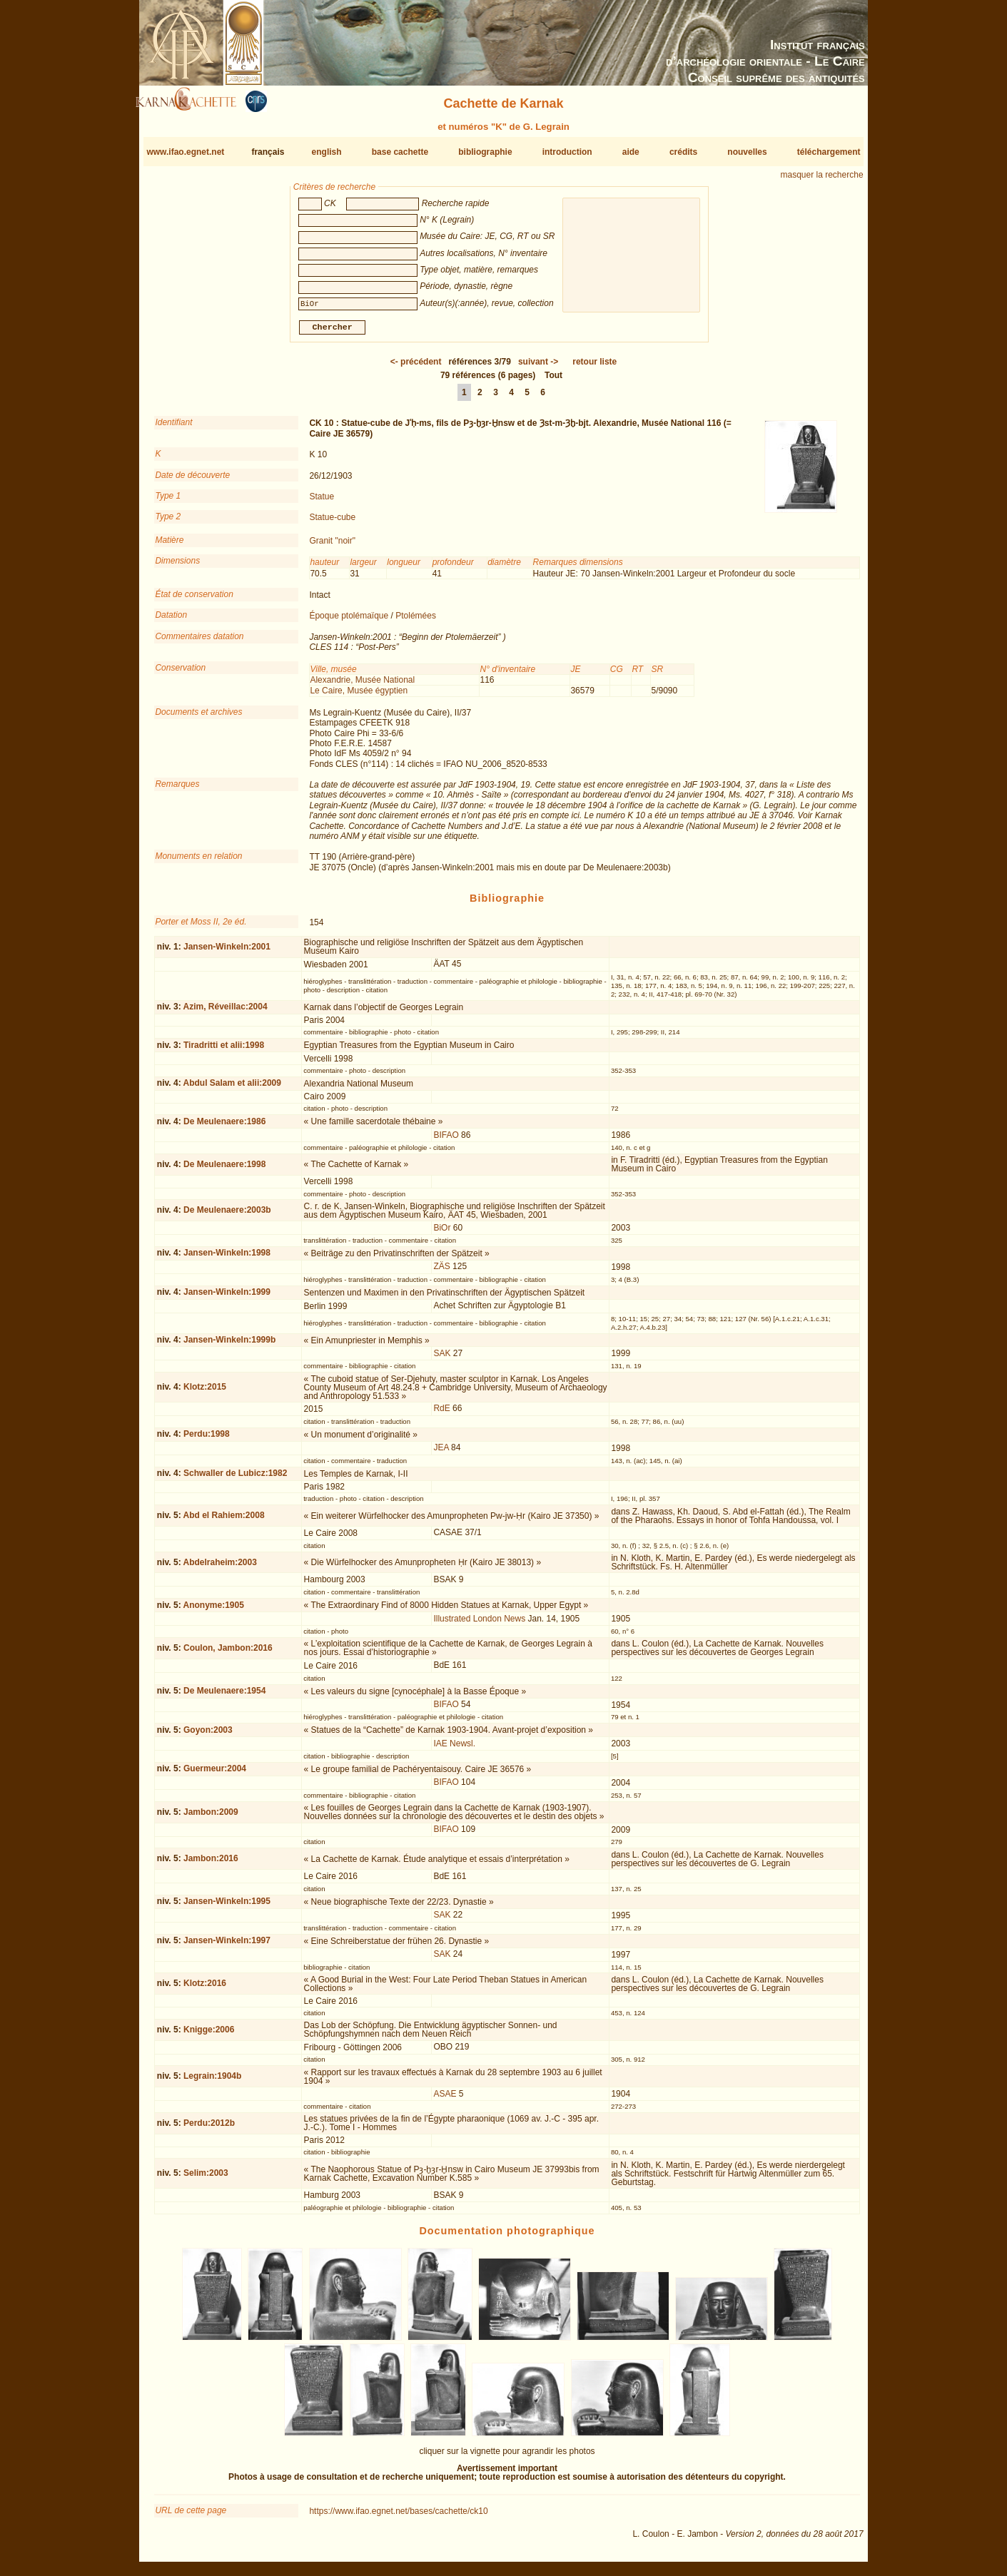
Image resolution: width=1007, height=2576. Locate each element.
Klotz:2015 (204, 1393)
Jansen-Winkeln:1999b (229, 1345)
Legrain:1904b (212, 2082)
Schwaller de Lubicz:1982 (235, 1479)
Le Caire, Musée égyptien (359, 696)
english (327, 152)
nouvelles (746, 152)
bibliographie (485, 152)
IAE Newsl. (454, 1749)
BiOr (441, 1233)
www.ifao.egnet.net (185, 152)
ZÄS (441, 1272)
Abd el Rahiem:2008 (224, 1521)
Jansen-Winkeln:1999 (226, 1298)
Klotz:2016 (204, 1989)
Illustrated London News (479, 1624)
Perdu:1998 (206, 1440)
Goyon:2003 (208, 1736)
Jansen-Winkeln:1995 (226, 1907)
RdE (441, 1414)
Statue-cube (332, 523)
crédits (683, 152)
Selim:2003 (205, 2179)
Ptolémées (415, 621)
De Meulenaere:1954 (224, 1696)
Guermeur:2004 (214, 1774)
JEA (440, 1453)
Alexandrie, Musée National (362, 686)
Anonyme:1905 (213, 1611)
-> (538, 367)
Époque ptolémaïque (348, 621)
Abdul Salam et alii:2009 (232, 1089)
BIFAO (445, 1141)
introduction (567, 152)
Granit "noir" (332, 546)
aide (630, 152)
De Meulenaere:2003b (227, 1216)
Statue (321, 502)
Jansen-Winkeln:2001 (226, 952)
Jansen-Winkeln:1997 (226, 1946)
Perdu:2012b (209, 2129)
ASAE (444, 2099)
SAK (441, 1359)
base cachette (400, 152)
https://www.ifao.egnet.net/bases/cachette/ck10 (398, 2517)
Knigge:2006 (208, 2035)
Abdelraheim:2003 (220, 1567)
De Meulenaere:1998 (224, 1170)
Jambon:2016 (210, 1864)
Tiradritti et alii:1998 (223, 1051)
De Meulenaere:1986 (224, 1127)
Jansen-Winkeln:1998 (226, 1258)
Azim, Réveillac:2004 (225, 1012)
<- (416, 367)
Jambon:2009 (210, 1818)
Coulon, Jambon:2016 (228, 1654)
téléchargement (829, 152)
